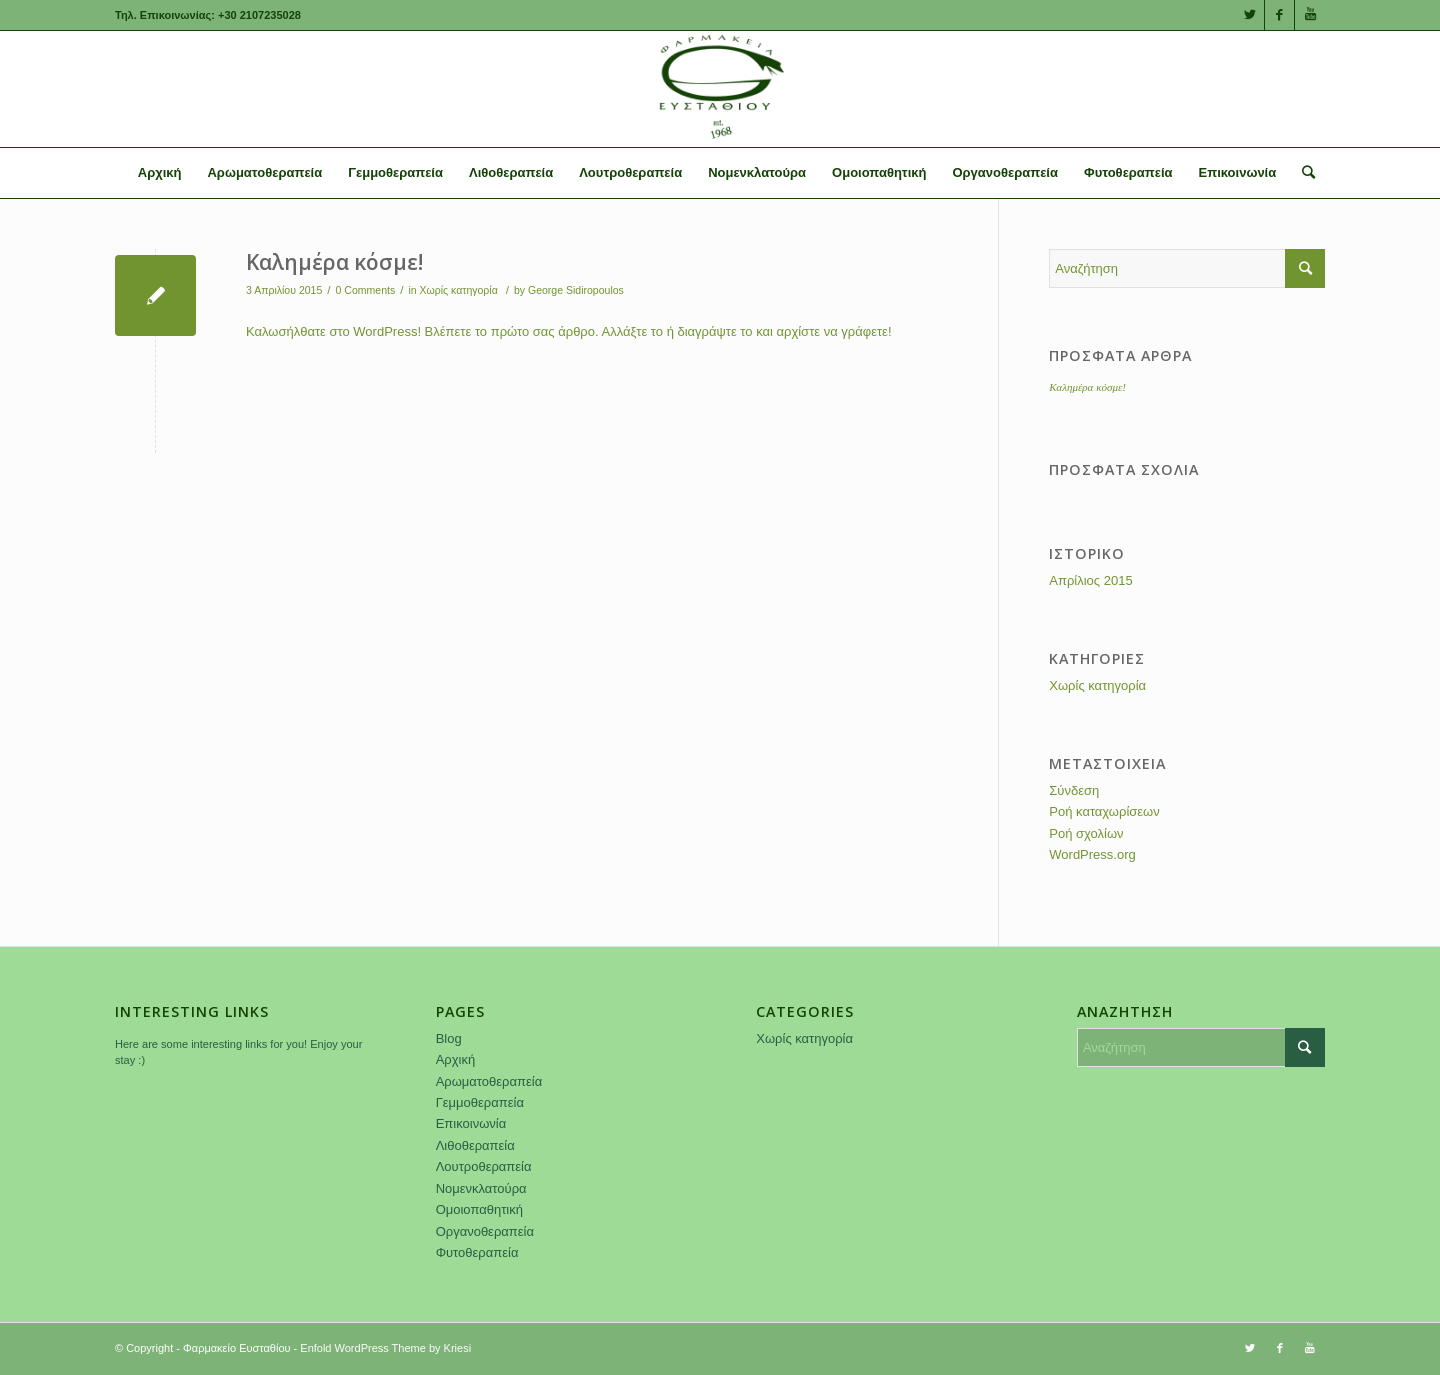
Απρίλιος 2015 (1090, 580)
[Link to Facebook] (1279, 15)
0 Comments (366, 290)
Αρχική (456, 1059)
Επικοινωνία (471, 1123)
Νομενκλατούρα (481, 1188)
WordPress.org (1092, 854)
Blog (449, 1038)
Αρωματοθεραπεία (489, 1081)
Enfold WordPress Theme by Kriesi (385, 1348)
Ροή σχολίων (1086, 833)
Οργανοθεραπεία (485, 1231)
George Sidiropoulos (576, 290)
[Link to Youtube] (1310, 15)
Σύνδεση (1074, 790)
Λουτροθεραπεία (484, 1166)
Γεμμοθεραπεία (480, 1102)
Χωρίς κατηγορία (459, 290)
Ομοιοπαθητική (479, 1209)
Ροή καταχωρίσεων (1104, 811)
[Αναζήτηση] (1302, 173)
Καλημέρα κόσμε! (334, 262)
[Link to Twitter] (1249, 15)
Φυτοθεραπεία (477, 1252)
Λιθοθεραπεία (475, 1145)
